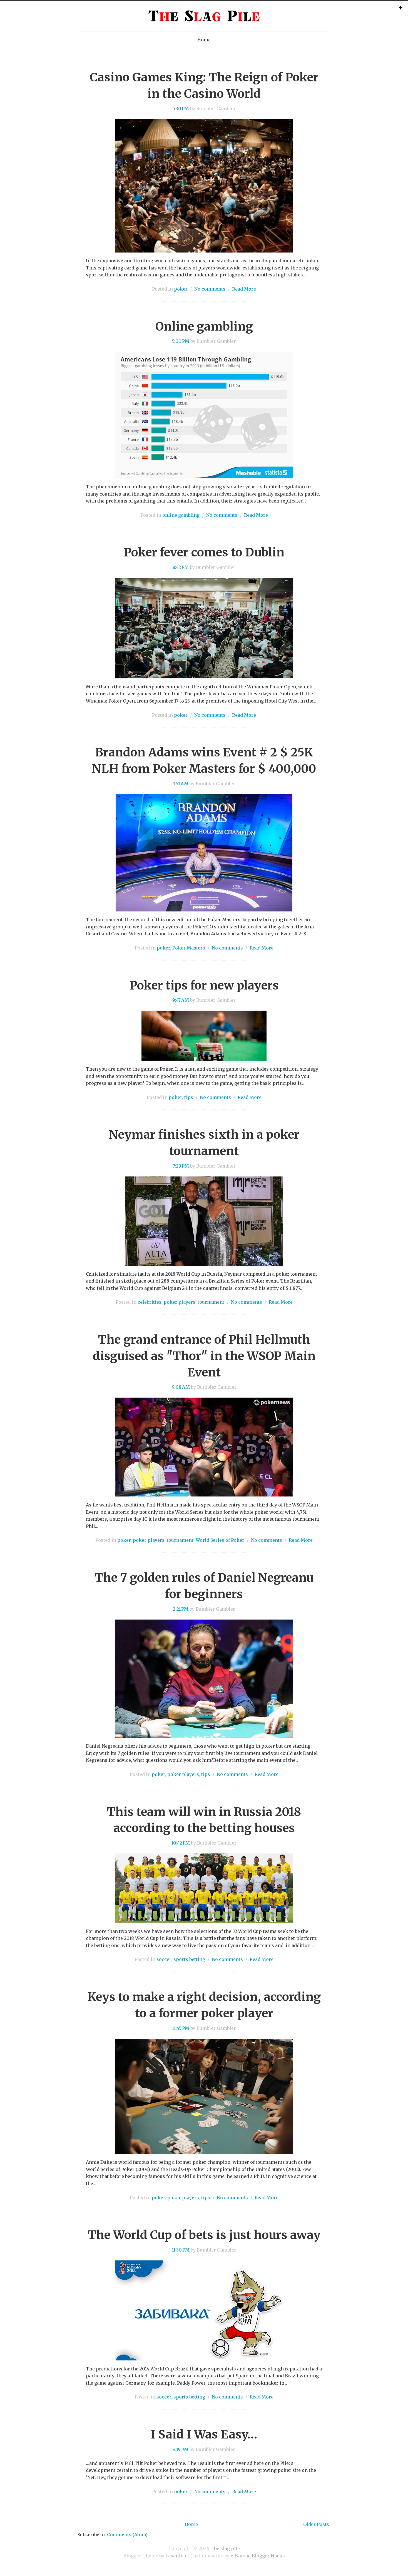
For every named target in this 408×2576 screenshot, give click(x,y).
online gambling (181, 515)
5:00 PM (180, 341)
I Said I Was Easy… (204, 2434)
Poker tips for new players (204, 985)
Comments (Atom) (127, 2534)
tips (188, 1097)
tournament (211, 1302)
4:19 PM (180, 2449)
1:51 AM (180, 783)
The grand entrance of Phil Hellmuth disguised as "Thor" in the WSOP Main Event (204, 1356)
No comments (209, 289)
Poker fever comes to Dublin (204, 552)
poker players (179, 1302)
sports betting (189, 1959)
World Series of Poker (220, 1540)
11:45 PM (180, 2028)
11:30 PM (181, 2250)
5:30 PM (181, 108)
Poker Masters (188, 948)
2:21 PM (180, 1609)
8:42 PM (181, 567)
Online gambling (204, 326)
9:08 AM (181, 1387)
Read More (244, 289)
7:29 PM (181, 1166)
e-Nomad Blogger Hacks (258, 2555)
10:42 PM (180, 1843)
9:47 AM (180, 1000)
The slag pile (225, 2548)
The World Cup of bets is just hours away (204, 2235)
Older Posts (316, 2524)
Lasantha (175, 2555)
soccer (163, 1959)
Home (204, 40)
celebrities (149, 1302)
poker (181, 289)
